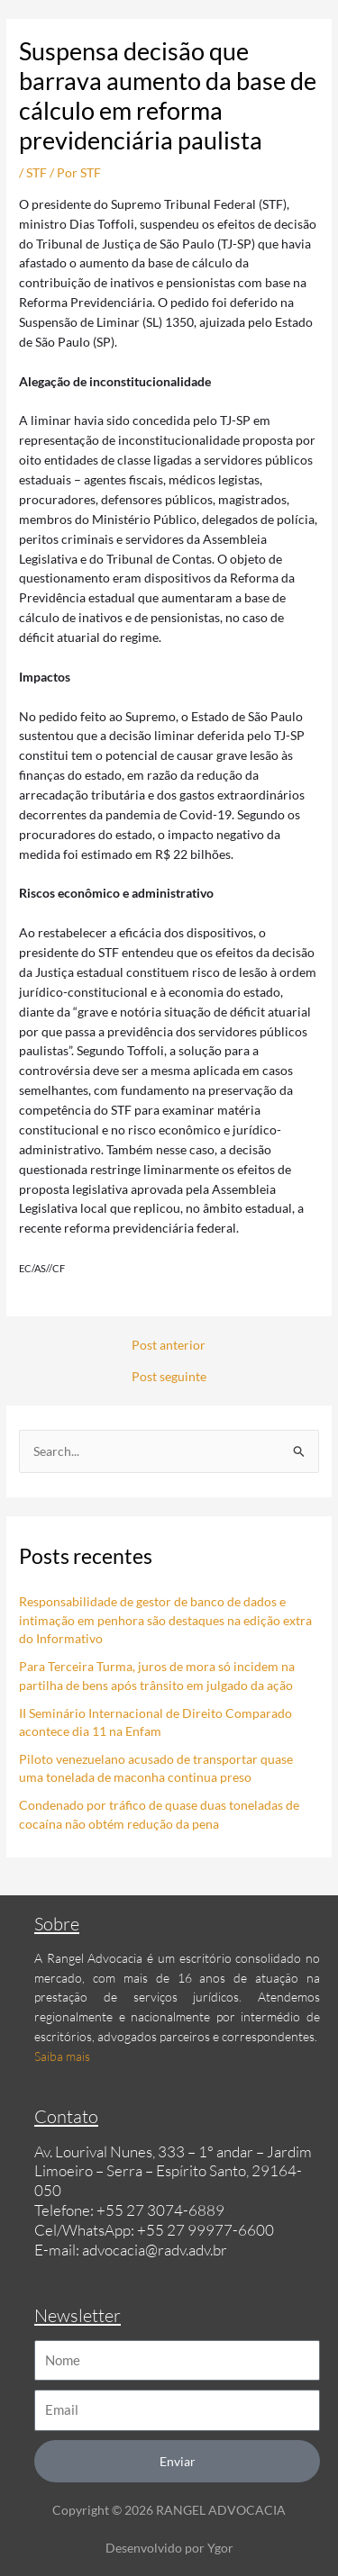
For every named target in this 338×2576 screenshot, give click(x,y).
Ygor (220, 2547)
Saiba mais (62, 2056)
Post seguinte (169, 1376)
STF (36, 172)
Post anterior (169, 1345)
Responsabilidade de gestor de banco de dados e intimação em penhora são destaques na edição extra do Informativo (165, 1620)
